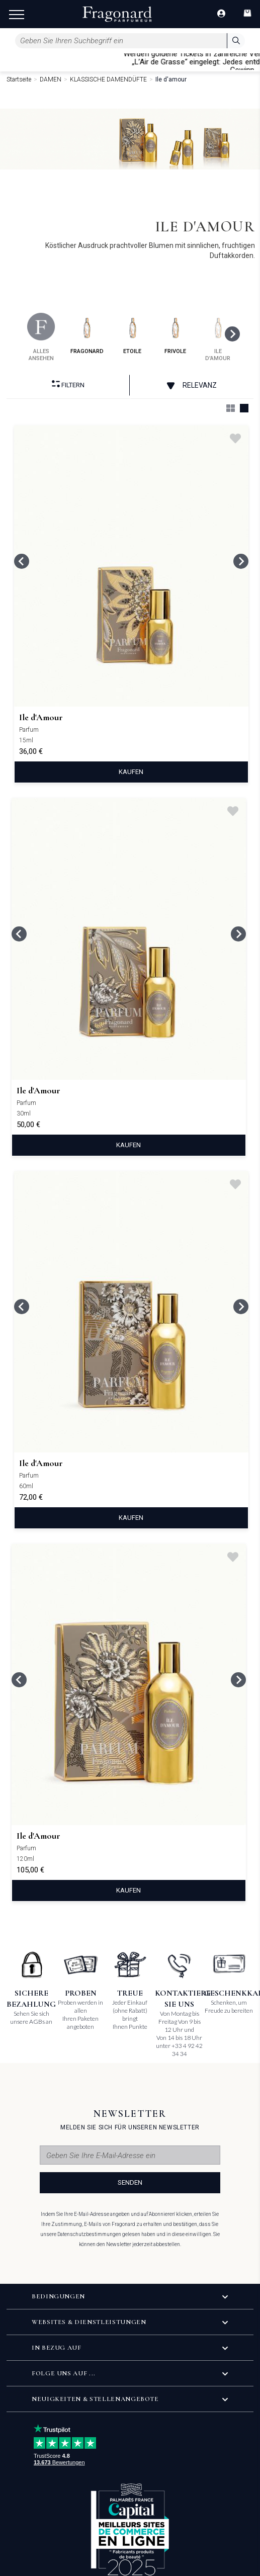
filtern (68, 384)
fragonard (87, 334)
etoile (132, 334)
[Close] (255, 61)
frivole (175, 334)
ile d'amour (218, 337)
